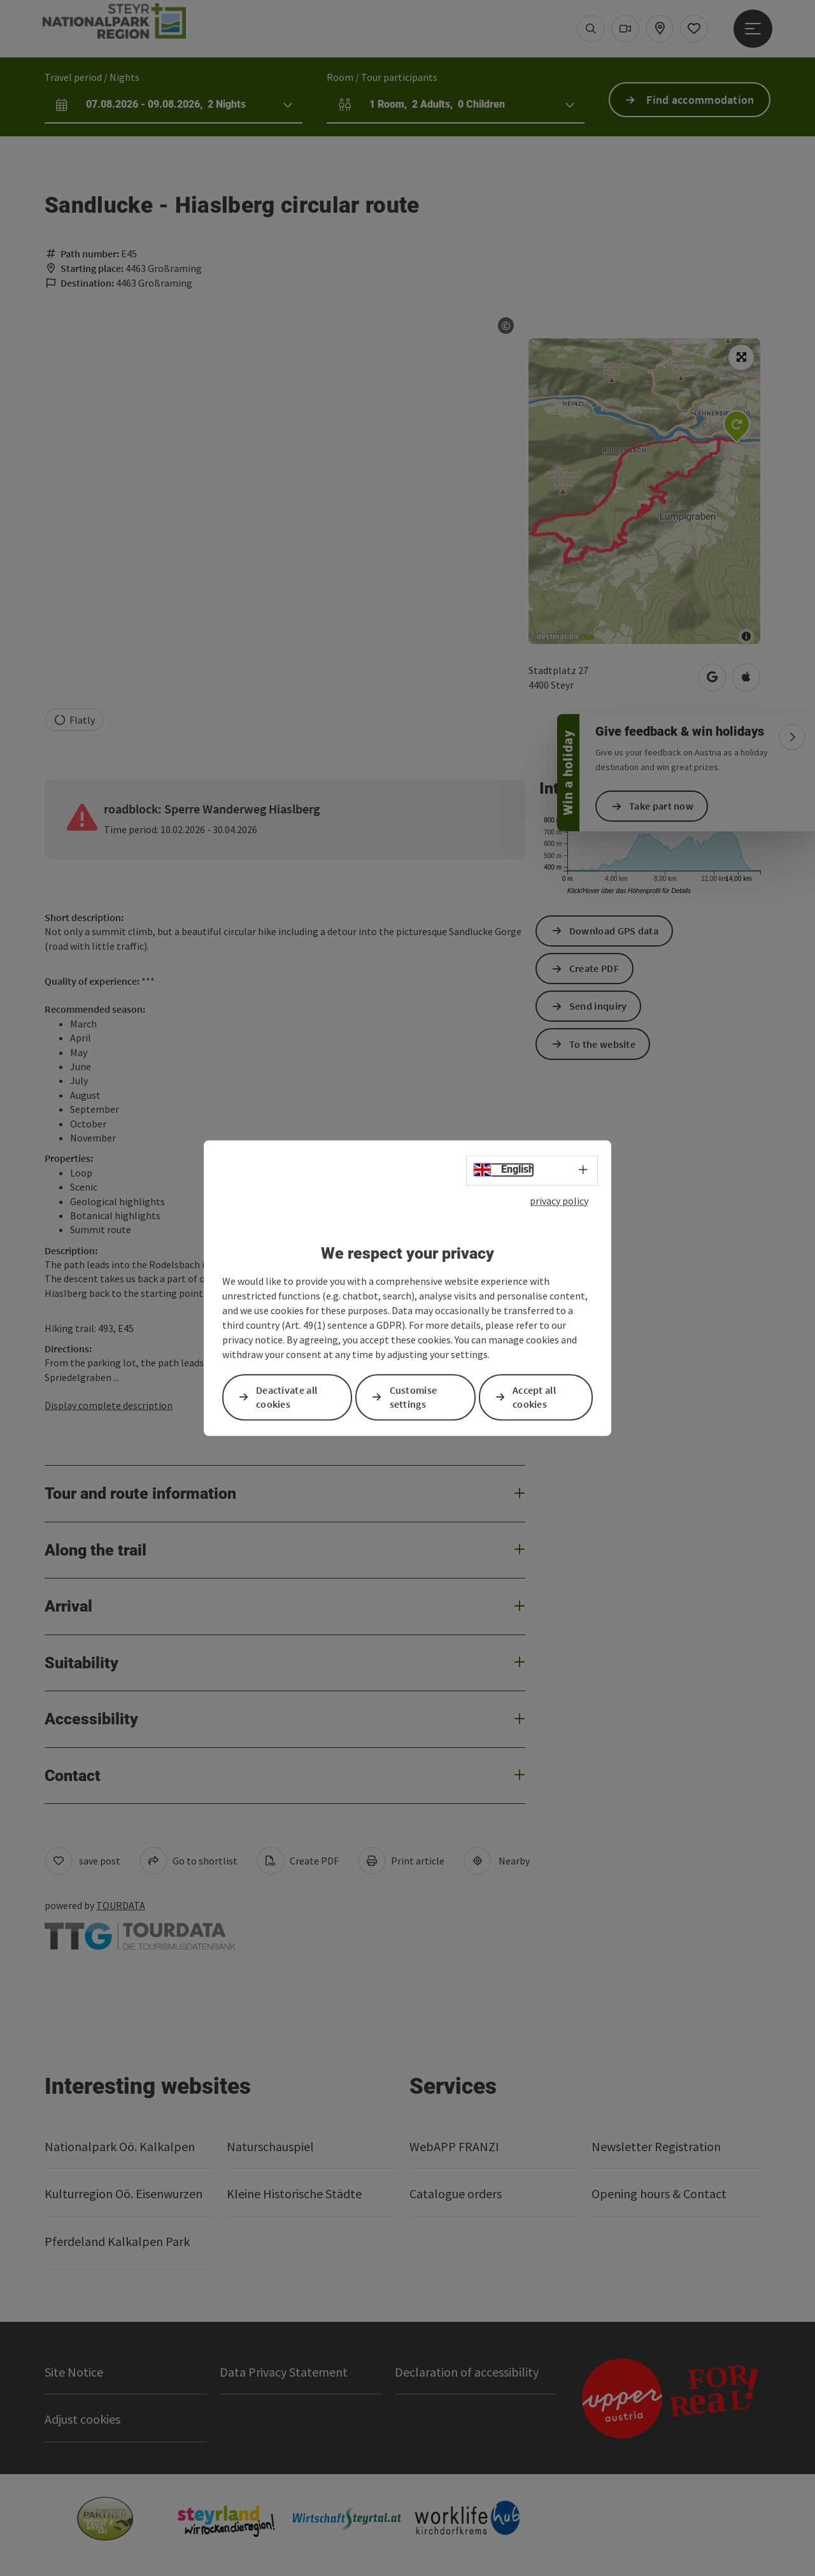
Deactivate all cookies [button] (286, 1397)
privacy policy (559, 1200)
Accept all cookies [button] (534, 1397)
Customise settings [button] (413, 1397)
